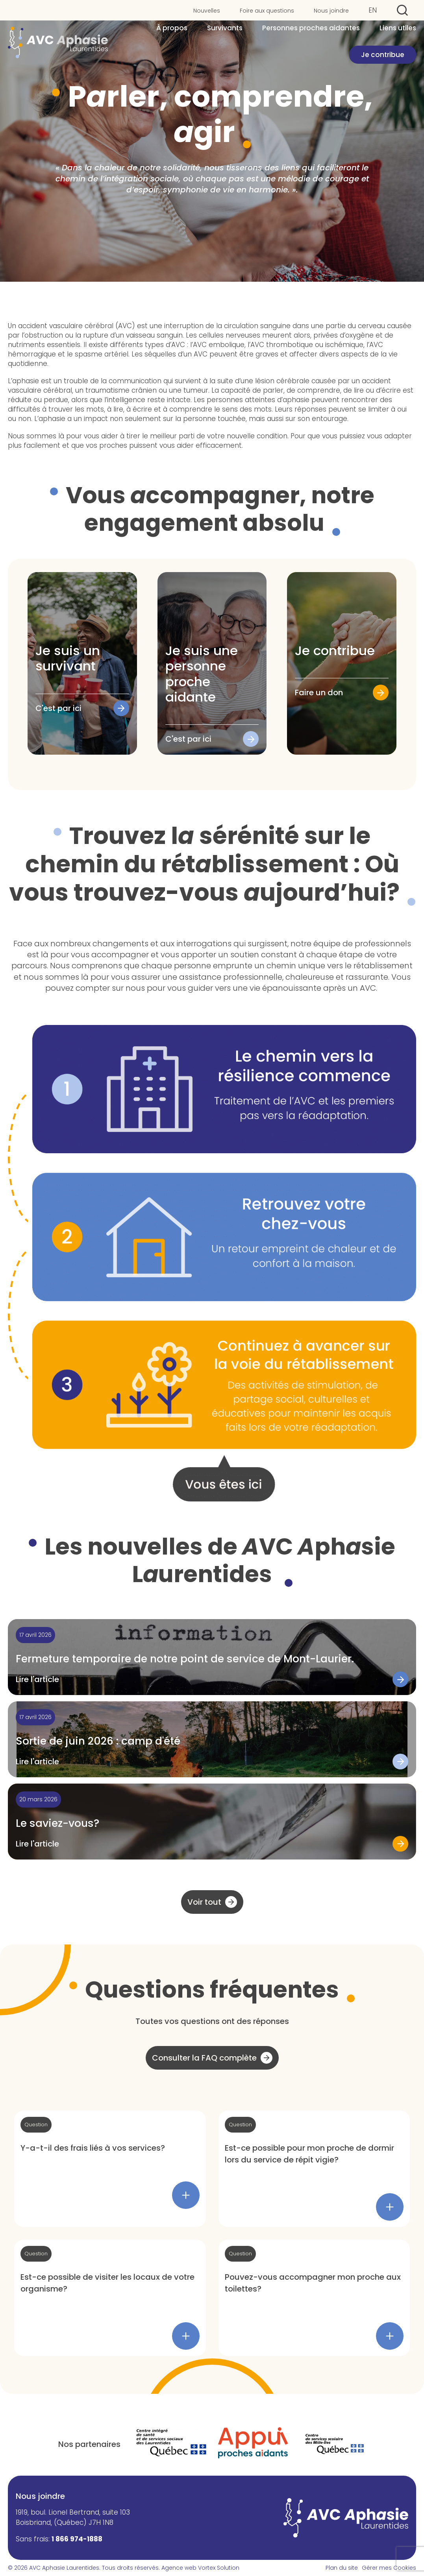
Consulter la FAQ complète (204, 2057)
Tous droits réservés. (131, 2568)
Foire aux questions (267, 11)
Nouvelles (206, 11)
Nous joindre (331, 11)
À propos (171, 28)
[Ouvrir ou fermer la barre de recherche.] (402, 10)
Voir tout (204, 1902)
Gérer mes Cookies (389, 2568)
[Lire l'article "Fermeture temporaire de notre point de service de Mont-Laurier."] (212, 1657)
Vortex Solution (218, 2568)
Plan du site (342, 2568)
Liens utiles (398, 28)
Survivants (225, 28)
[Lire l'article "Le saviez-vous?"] (212, 1822)
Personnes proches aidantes (311, 28)
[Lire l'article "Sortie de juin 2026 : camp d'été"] (212, 1739)
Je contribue (382, 55)
